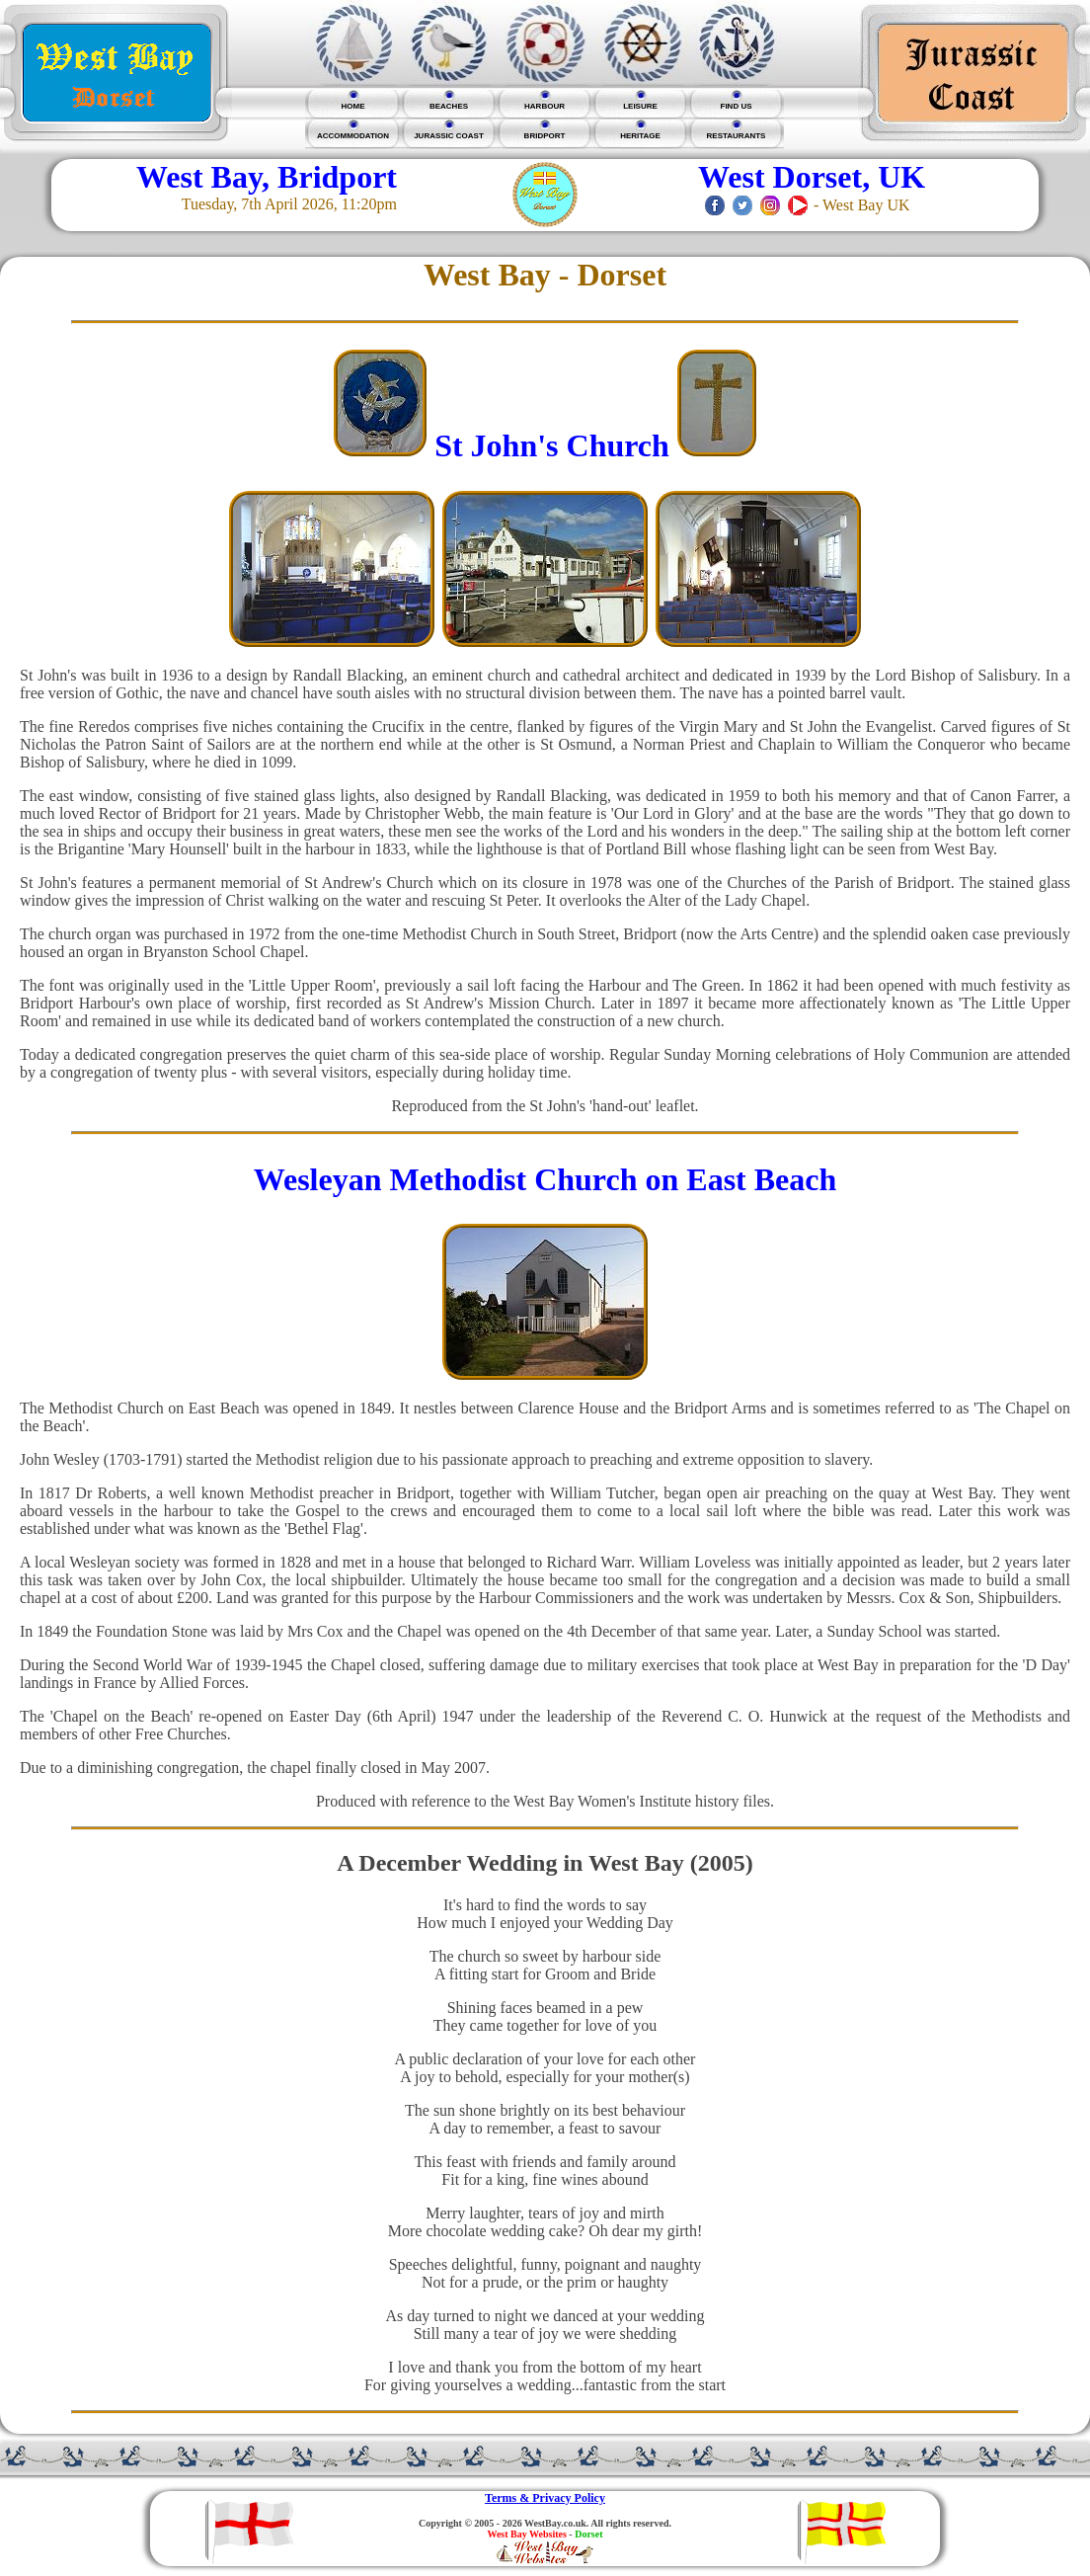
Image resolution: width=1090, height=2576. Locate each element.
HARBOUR (544, 106)
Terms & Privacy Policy (545, 2498)
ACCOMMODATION (353, 135)
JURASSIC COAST (449, 135)
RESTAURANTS (736, 135)
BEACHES (448, 106)
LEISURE (640, 106)
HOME (353, 106)
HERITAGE (640, 135)
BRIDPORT (545, 135)
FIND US (736, 106)
